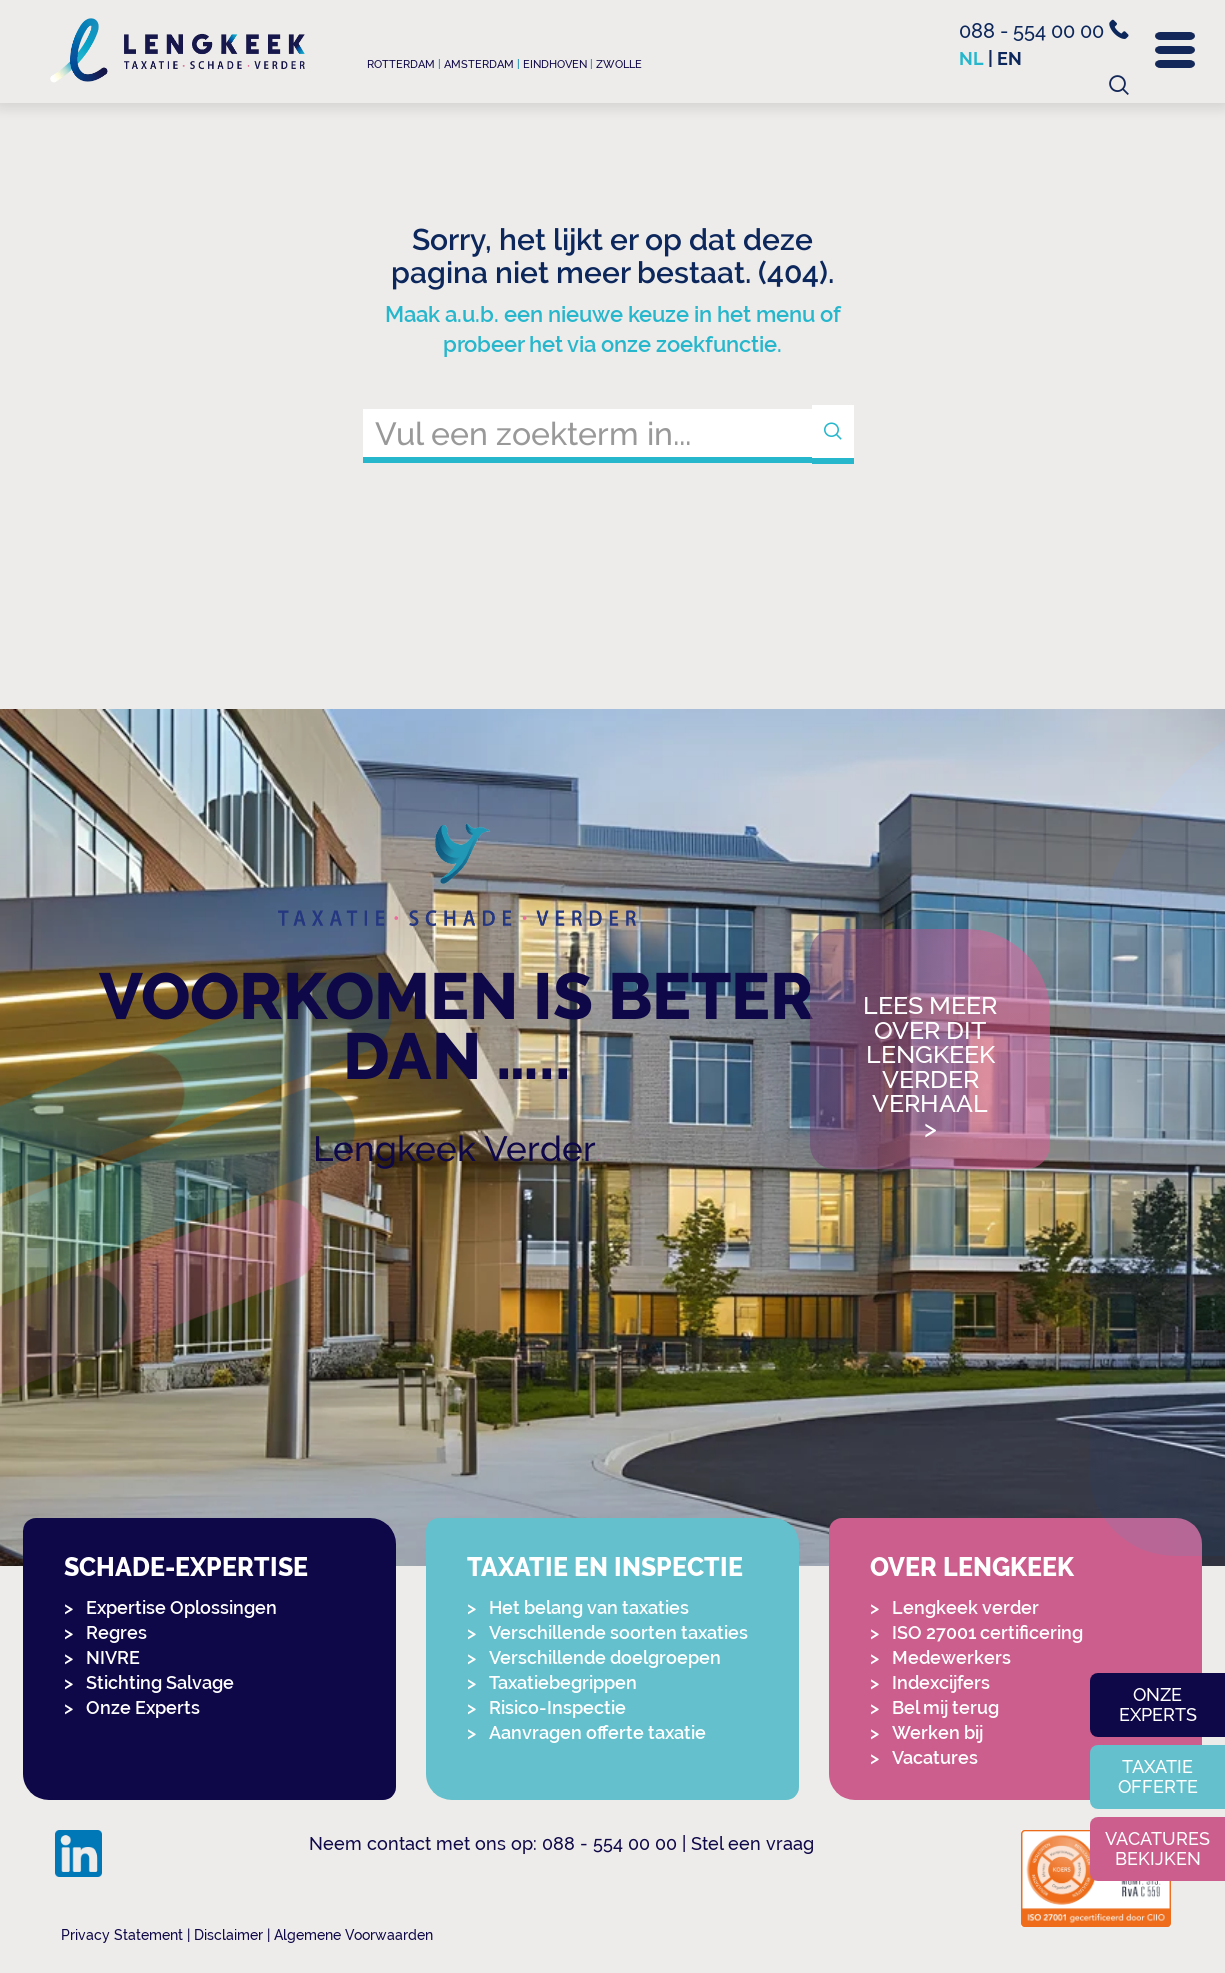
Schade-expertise (186, 1567)
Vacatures (935, 1757)
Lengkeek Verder (454, 1148)
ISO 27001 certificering (987, 1632)
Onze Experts (143, 1707)
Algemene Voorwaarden (353, 1935)
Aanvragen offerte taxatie (597, 1732)
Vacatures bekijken (1157, 1848)
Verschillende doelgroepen (605, 1657)
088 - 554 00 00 (1044, 31)
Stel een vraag (752, 1843)
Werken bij (937, 1732)
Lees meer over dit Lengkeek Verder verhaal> (930, 1067)
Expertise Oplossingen (181, 1607)
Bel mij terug (945, 1707)
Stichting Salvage (160, 1682)
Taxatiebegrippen (563, 1682)
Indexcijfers (941, 1682)
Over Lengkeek (972, 1567)
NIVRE (113, 1657)
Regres (116, 1632)
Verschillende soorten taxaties (618, 1632)
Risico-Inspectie (557, 1707)
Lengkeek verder (965, 1607)
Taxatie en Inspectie (605, 1567)
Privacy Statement (122, 1935)
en (1009, 58)
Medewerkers (951, 1657)
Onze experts (1158, 1704)
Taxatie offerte (1158, 1776)
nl (971, 58)
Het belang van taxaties (589, 1607)
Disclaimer (228, 1935)
